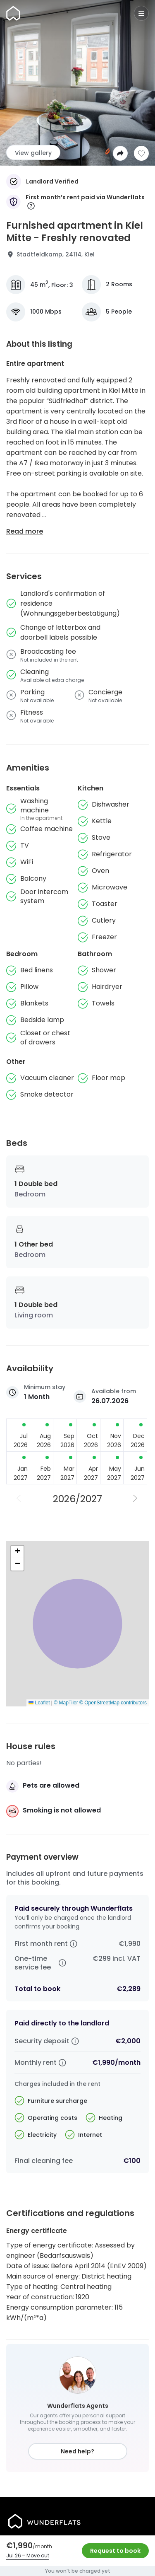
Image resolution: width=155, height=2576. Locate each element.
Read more (24, 531)
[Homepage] (13, 13)
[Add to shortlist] (141, 153)
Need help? (77, 2451)
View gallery (33, 153)
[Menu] (141, 13)
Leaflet (39, 1703)
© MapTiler (66, 1703)
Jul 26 (13, 2555)
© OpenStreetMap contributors (113, 1703)
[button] (17, 1552)
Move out (37, 2555)
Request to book (115, 2551)
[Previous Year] (19, 1499)
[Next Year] (136, 1499)
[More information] (31, 206)
